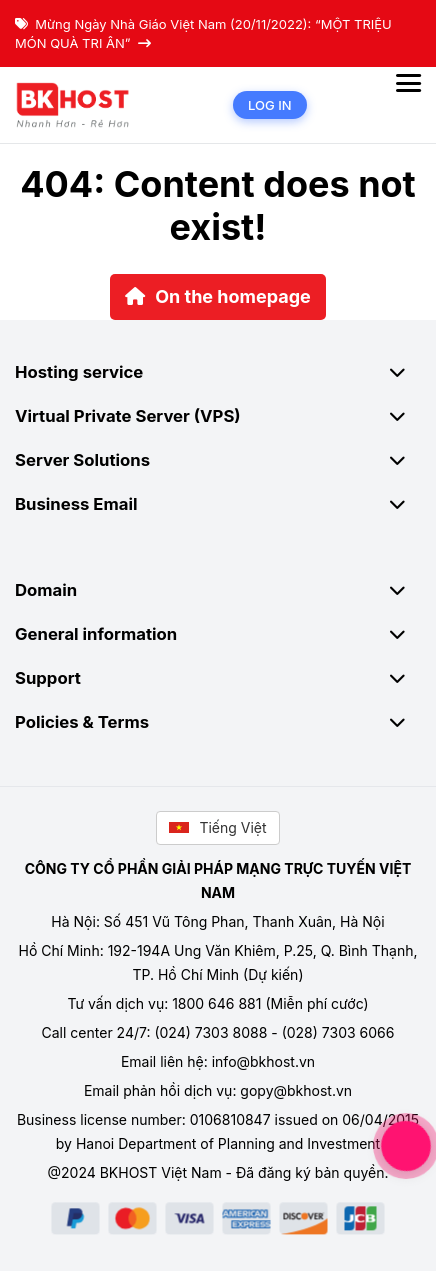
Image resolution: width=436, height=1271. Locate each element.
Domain (218, 590)
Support (218, 678)
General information (218, 634)
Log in (270, 105)
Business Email (218, 504)
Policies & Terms (218, 722)
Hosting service (218, 372)
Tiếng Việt (217, 827)
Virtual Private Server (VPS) (218, 416)
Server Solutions (218, 460)
